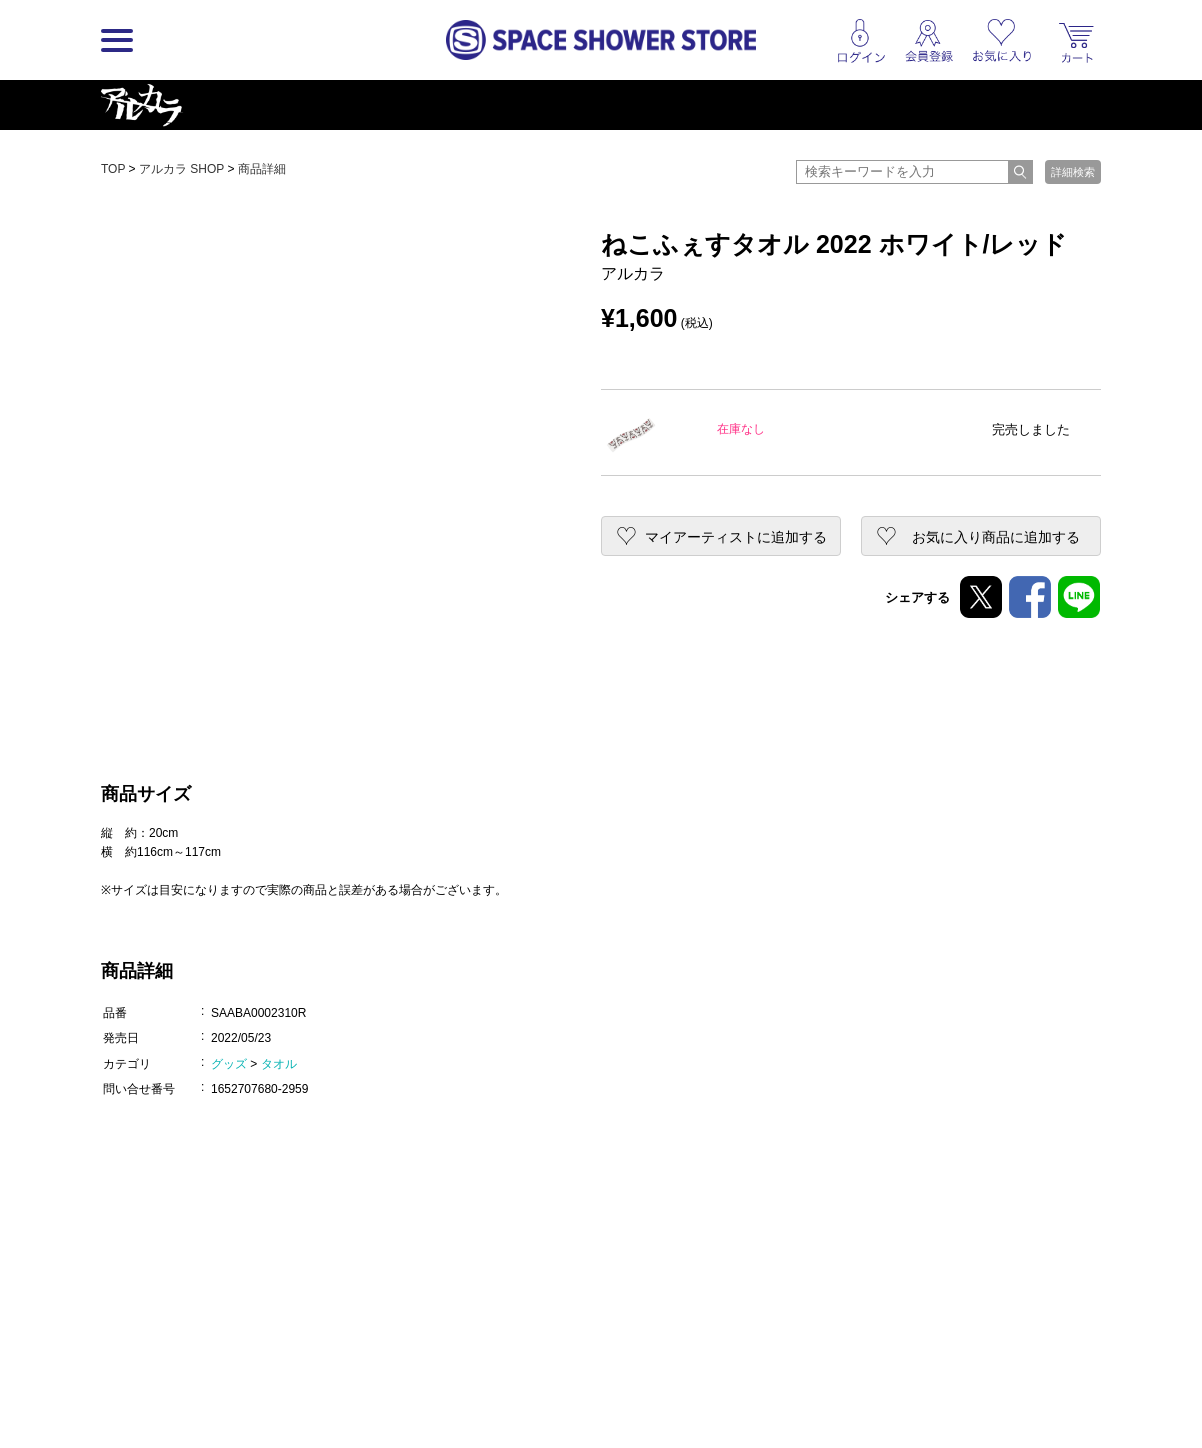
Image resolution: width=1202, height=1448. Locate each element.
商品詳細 (262, 169)
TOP (113, 169)
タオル (279, 1064)
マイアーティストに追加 (736, 537)
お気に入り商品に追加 (996, 537)
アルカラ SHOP (181, 169)
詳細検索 (1073, 172)
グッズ (229, 1064)
